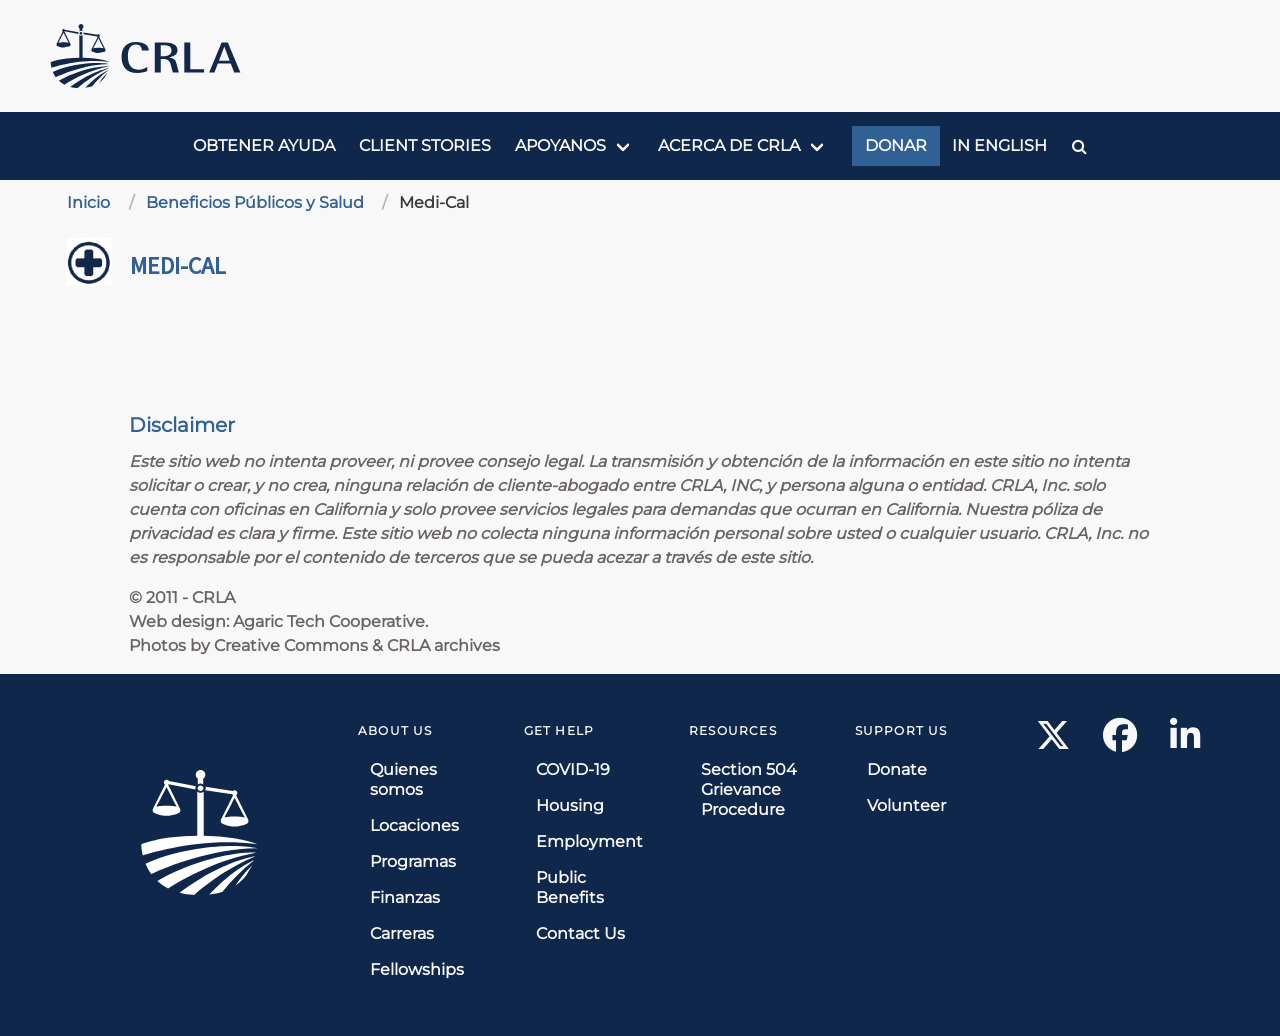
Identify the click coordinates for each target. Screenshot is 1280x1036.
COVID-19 (573, 769)
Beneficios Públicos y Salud (255, 202)
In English (999, 145)
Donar (896, 145)
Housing (570, 805)
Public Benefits (570, 887)
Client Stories (425, 145)
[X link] (1053, 741)
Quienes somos (403, 779)
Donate (897, 769)
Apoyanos (560, 145)
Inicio (88, 202)
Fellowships (417, 969)
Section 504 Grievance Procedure (749, 789)
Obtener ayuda (264, 145)
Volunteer (906, 805)
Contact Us (580, 933)
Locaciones (414, 825)
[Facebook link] (1120, 741)
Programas (413, 861)
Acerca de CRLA (729, 145)
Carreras (402, 933)
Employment (589, 841)
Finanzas (405, 897)
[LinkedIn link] (1185, 741)
